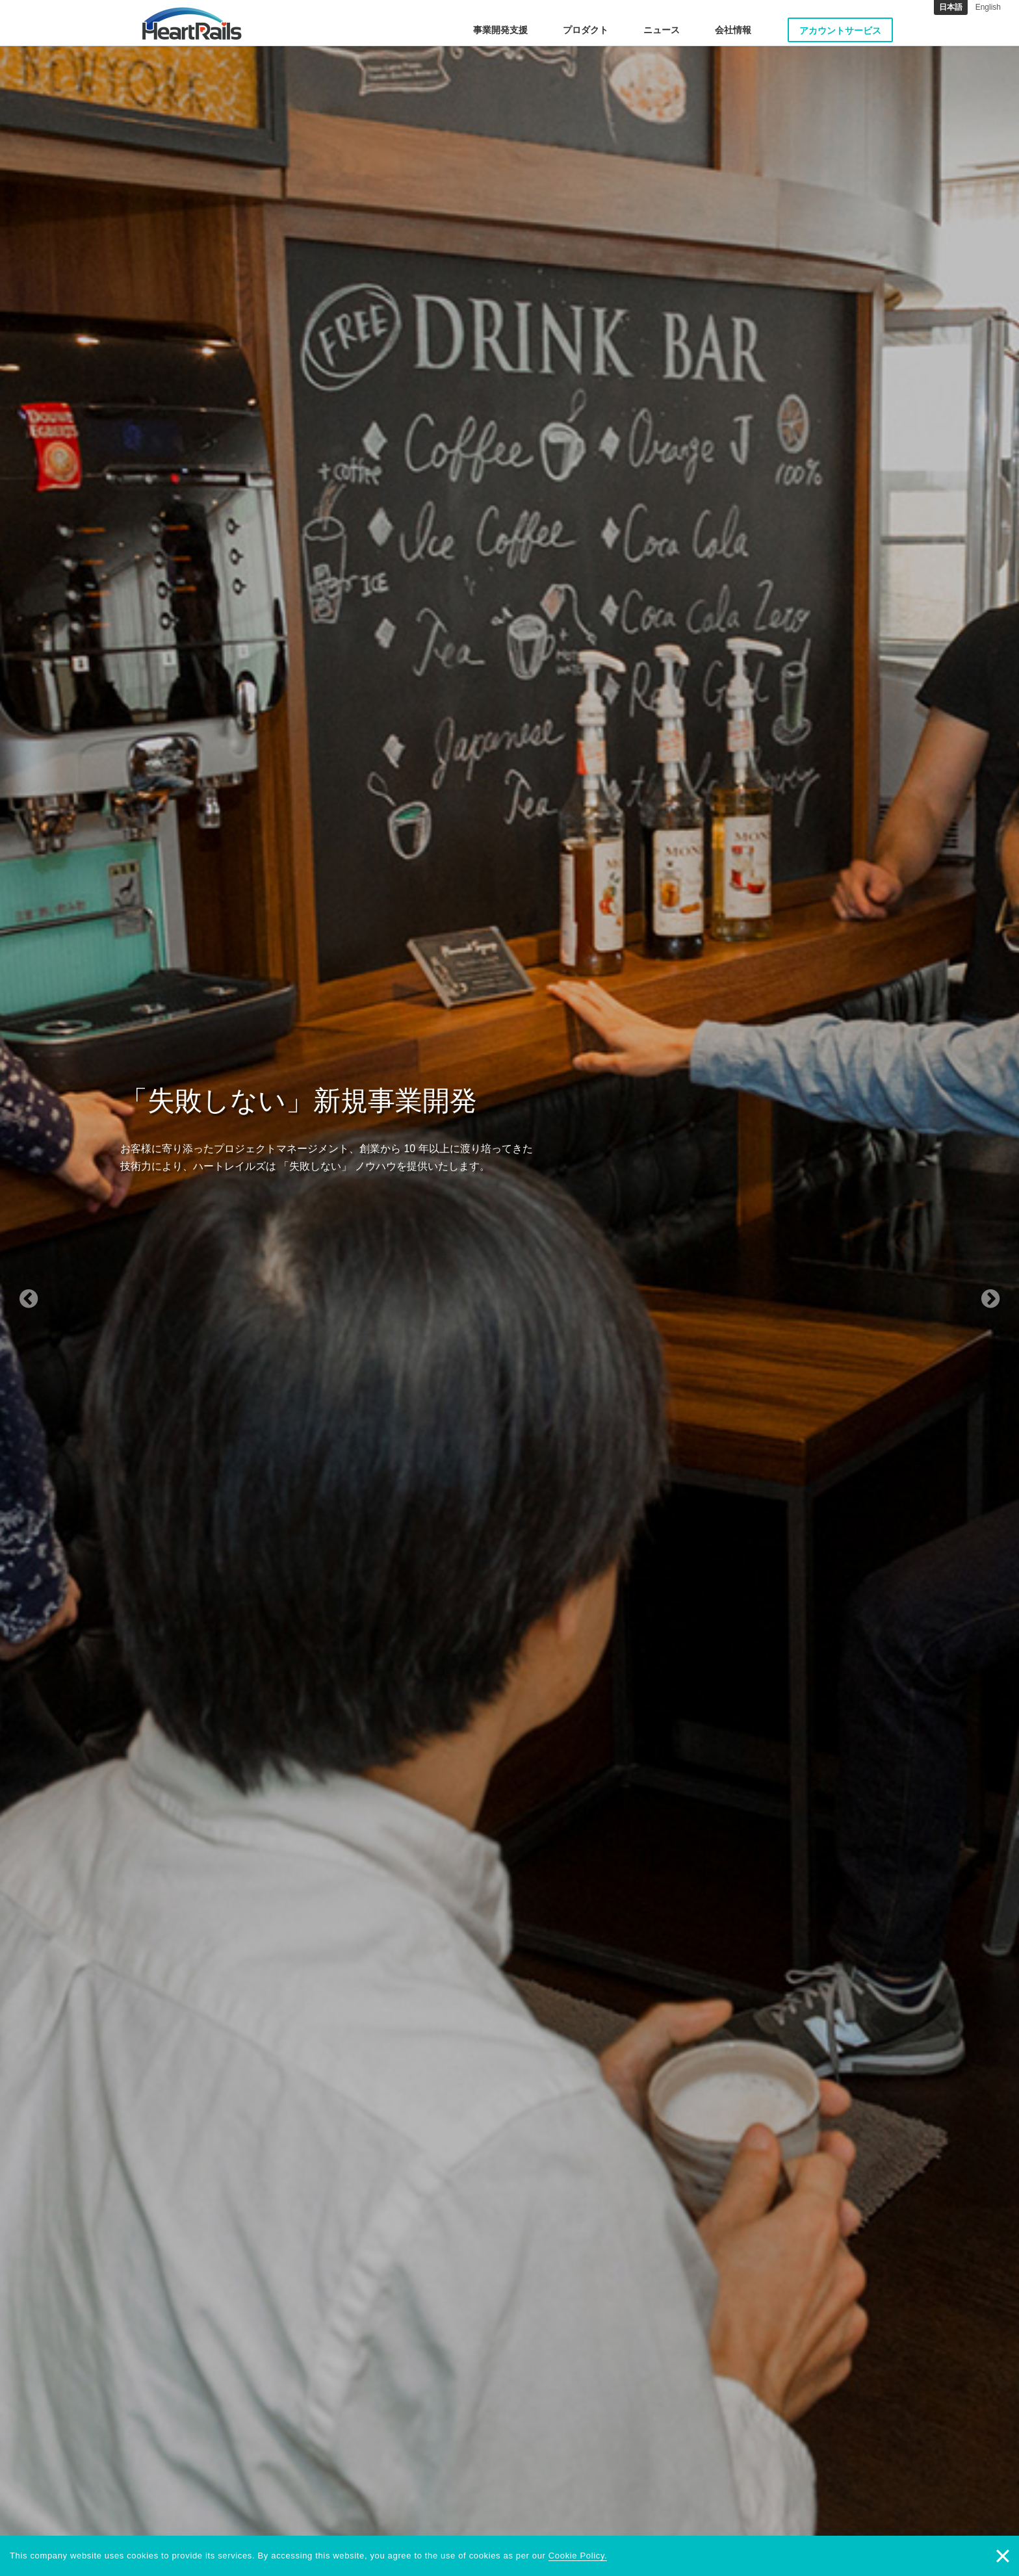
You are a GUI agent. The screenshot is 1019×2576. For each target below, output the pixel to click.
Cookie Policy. (578, 2555)
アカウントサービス (840, 30)
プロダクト (585, 30)
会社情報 (733, 30)
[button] (76, 1288)
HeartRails (192, 23)
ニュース (661, 30)
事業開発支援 (500, 30)
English (988, 7)
